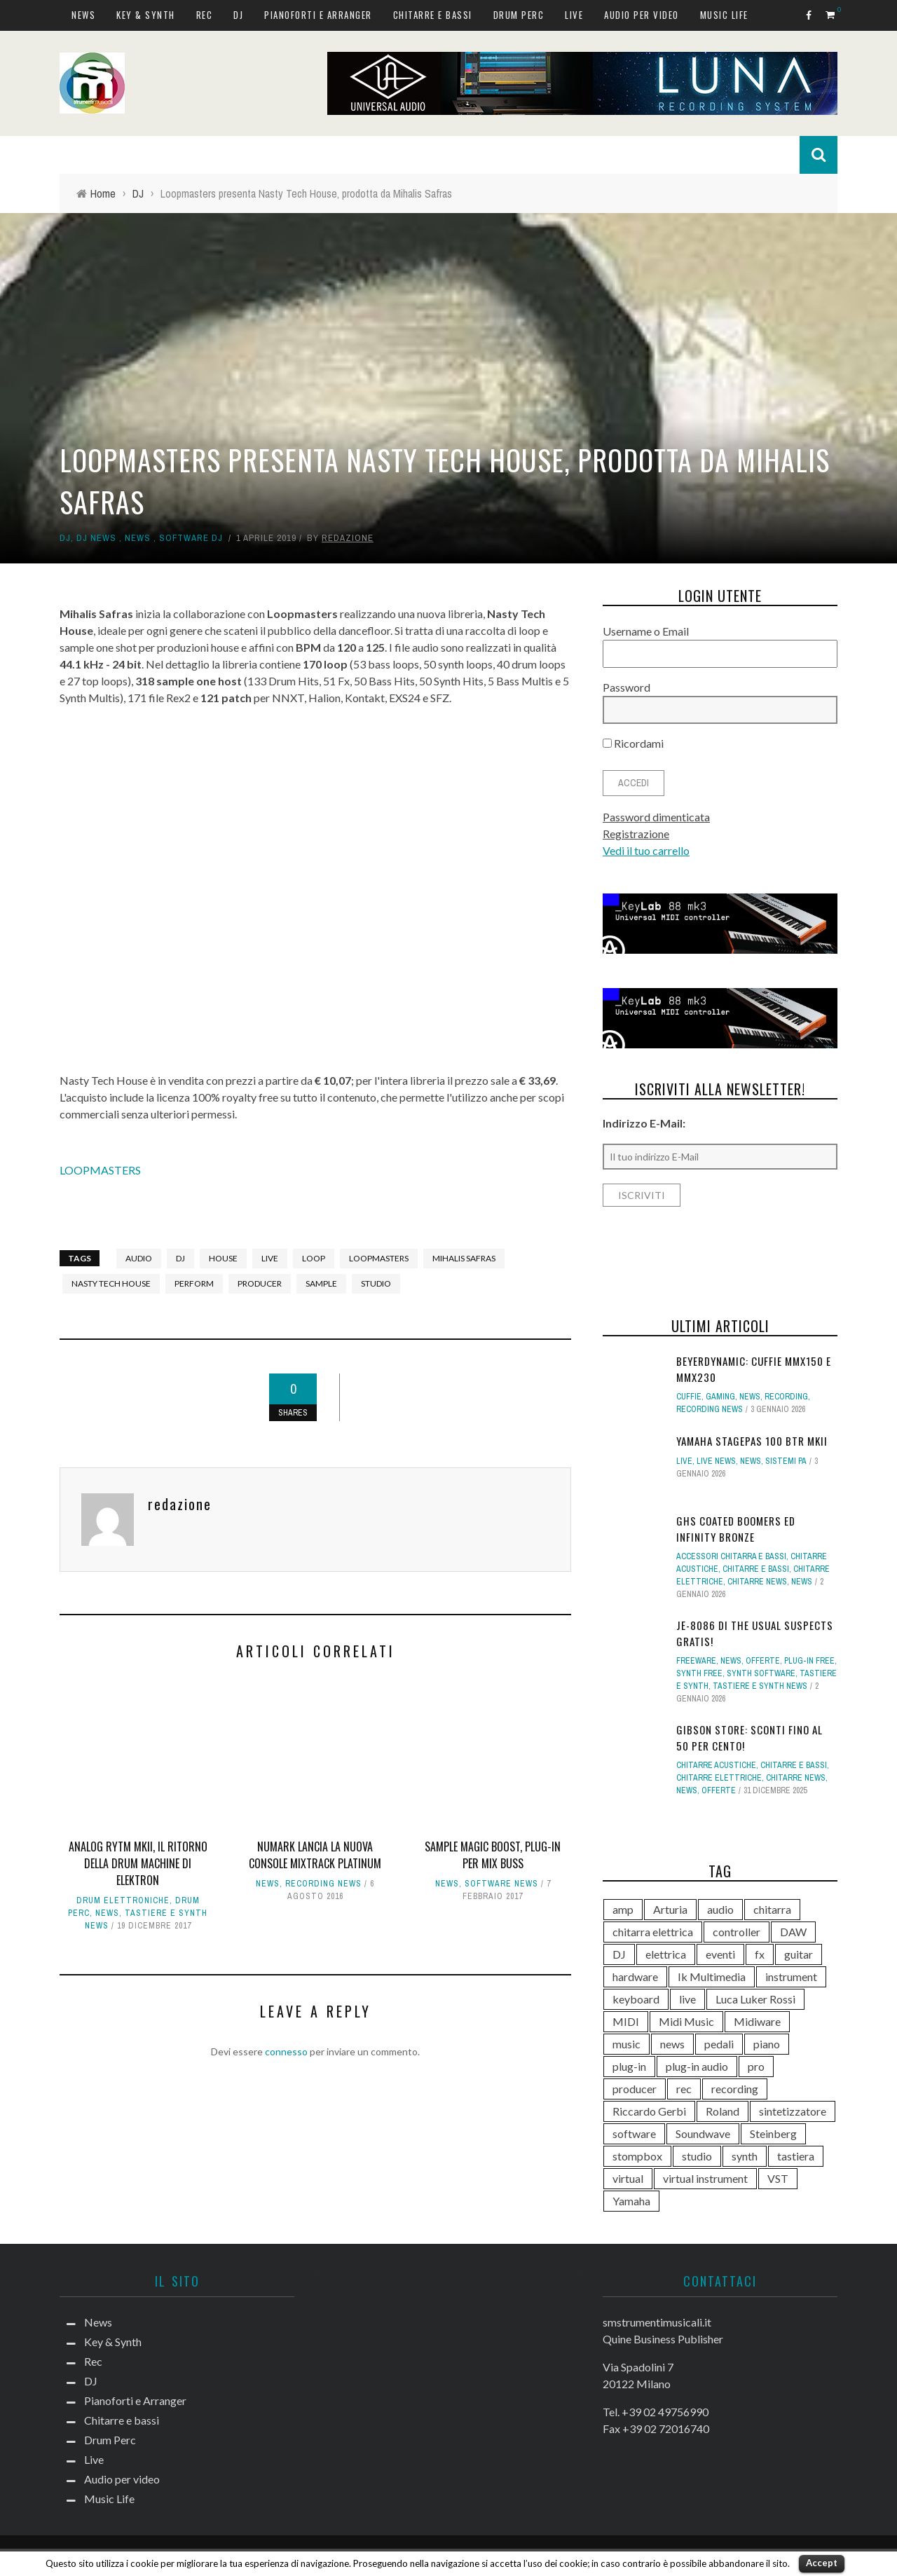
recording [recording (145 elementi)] (734, 2088)
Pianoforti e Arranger (318, 15)
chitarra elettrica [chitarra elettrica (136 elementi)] (652, 1931)
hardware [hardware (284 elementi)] (635, 1976)
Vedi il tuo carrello (646, 850)
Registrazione (636, 833)
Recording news (323, 1883)
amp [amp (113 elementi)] (623, 1909)
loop (313, 1258)
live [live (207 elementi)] (687, 1999)
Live (574, 15)
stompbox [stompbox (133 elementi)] (637, 2156)
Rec (204, 15)
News (83, 15)
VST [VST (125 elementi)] (777, 2178)
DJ (238, 15)
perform (194, 1283)
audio (138, 1258)
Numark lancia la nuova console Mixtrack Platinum (315, 1855)
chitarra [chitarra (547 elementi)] (772, 1909)
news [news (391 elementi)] (672, 2043)
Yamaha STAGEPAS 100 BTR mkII (752, 1440)
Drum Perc (519, 15)
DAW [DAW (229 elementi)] (793, 1931)
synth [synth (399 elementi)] (745, 2156)
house (223, 1258)
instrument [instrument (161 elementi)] (791, 1976)
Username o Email (646, 631)
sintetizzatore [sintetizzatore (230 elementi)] (792, 2111)
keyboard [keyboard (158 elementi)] (635, 1999)
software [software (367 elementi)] (634, 2133)
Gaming (720, 1396)
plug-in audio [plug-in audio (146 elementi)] (697, 2066)
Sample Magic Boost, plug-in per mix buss (493, 1855)
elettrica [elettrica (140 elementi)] (665, 1954)
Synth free (699, 1673)
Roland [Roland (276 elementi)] (722, 2111)
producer (260, 1283)
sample (321, 1283)
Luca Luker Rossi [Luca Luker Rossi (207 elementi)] (755, 1999)
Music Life (724, 15)
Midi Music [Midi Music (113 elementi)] (686, 2021)
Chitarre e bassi (432, 15)
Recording (786, 1396)
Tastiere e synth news (760, 1686)
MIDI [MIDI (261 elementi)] (625, 2021)
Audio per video (641, 15)
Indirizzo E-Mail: (644, 1123)
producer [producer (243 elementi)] (634, 2088)
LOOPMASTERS (100, 1170)
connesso (286, 2051)
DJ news (96, 538)
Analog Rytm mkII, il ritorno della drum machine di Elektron (138, 1863)
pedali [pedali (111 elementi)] (719, 2043)
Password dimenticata (656, 816)
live (269, 1258)
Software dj (191, 538)
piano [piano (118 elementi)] (766, 2043)
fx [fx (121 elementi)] (760, 1954)
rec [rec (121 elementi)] (684, 2088)
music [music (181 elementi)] (626, 2043)
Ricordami (633, 743)
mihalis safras (463, 1258)
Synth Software (761, 1673)
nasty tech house (111, 1283)
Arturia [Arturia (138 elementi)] (670, 1909)
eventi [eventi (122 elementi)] (720, 1954)
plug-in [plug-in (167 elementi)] (629, 2066)
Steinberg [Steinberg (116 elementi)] (773, 2133)
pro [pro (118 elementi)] (756, 2066)
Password (626, 687)
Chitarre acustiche (716, 1765)
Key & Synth (145, 15)
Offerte (763, 1660)
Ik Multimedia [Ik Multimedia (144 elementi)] (712, 1976)
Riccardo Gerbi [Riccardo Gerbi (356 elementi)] (649, 2111)
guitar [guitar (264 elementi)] (798, 1954)
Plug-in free (809, 1660)
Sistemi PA (786, 1461)
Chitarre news (757, 1581)
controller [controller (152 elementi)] (736, 1931)
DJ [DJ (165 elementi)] (619, 1954)
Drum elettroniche (123, 1900)
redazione (348, 538)
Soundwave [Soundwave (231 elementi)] (703, 2133)
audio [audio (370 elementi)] (720, 1909)
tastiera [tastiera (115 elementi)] (795, 2156)
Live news (716, 1461)
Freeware (696, 1660)
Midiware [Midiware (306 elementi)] (757, 2021)
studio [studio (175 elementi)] (697, 2156)
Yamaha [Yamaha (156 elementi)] (631, 2200)
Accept (821, 2562)
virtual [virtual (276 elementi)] (627, 2178)
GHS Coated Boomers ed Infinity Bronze (735, 1528)
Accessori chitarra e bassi (731, 1556)
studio (376, 1283)
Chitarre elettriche (719, 1777)
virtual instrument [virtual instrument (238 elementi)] (705, 2178)
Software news (501, 1883)
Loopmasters (379, 1258)
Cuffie (688, 1396)
